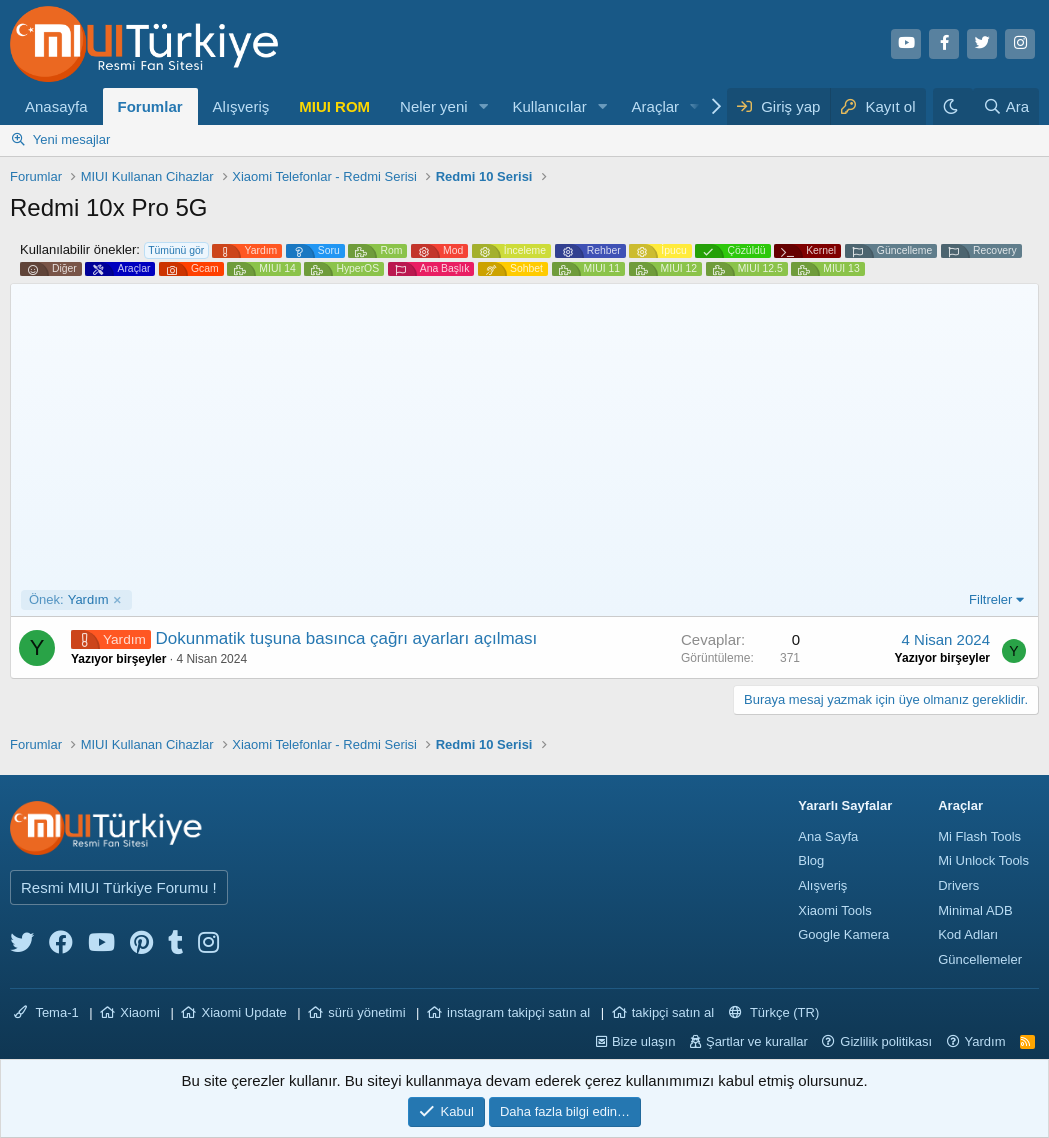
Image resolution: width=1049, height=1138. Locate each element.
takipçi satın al (673, 1012)
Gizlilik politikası (886, 1041)
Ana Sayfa (828, 836)
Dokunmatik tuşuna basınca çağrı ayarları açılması (347, 638)
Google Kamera (843, 934)
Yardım (69, 600)
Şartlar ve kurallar (757, 1041)
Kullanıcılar (549, 106)
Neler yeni (434, 106)
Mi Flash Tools (979, 836)
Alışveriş (241, 106)
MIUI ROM (334, 106)
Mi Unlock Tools (983, 860)
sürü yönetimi (366, 1012)
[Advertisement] (524, 440)
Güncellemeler (980, 959)
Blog (811, 860)
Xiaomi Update (243, 1012)
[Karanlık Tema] (953, 106)
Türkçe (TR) (774, 1012)
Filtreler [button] (990, 599)
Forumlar (150, 106)
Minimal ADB (975, 910)
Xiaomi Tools (834, 910)
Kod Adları (968, 934)
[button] (483, 106)
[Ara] (1006, 106)
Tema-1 (46, 1012)
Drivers (958, 885)
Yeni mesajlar (72, 139)
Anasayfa (56, 106)
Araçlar (656, 106)
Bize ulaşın (644, 1041)
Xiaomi (140, 1012)
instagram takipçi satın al (518, 1012)
